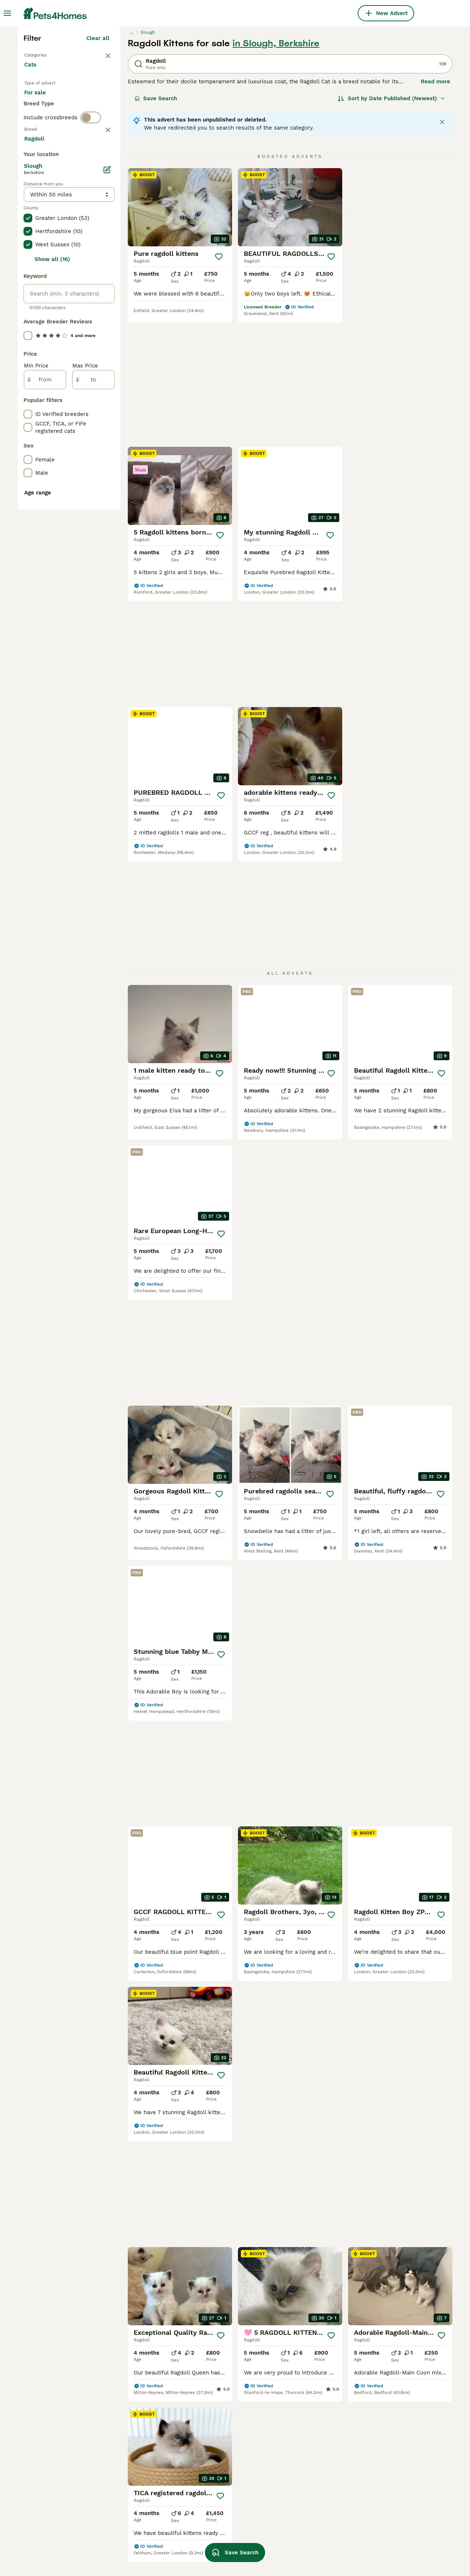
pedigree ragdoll (217, 2443)
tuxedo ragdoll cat (220, 2535)
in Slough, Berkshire (275, 171)
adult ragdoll (126, 2535)
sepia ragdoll (384, 2549)
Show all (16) (52, 583)
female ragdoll (129, 2443)
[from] (45, 704)
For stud (41, 251)
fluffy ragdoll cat (304, 2496)
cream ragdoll (214, 2430)
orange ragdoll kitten (137, 2509)
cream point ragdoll (307, 2456)
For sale (41, 233)
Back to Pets (41, 182)
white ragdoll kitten (222, 2496)
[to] (93, 704)
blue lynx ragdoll (303, 2430)
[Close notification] (442, 250)
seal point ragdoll (133, 2482)
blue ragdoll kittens (307, 2535)
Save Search (155, 226)
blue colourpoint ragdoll (398, 2482)
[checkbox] (28, 332)
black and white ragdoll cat (318, 2443)
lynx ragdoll (211, 2456)
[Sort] (391, 226)
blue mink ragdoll (390, 2522)
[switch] (90, 279)
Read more (435, 209)
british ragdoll (128, 2522)
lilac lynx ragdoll (304, 2469)
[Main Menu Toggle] (7, 13)
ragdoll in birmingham (54, 2509)
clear (102, 294)
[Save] (219, 384)
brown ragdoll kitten (136, 2456)
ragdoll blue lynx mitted (399, 2469)
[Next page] (337, 1912)
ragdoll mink (212, 2482)
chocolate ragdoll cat (138, 2469)
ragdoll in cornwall (50, 2443)
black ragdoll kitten (307, 2509)
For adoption (85, 233)
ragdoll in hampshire (52, 2456)
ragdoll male (127, 2430)
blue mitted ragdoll (392, 2509)
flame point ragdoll (392, 2430)
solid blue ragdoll (304, 2549)
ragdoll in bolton (46, 2535)
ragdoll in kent (44, 2482)
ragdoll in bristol (46, 2469)
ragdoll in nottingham (53, 2430)
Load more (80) (93, 464)
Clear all (97, 166)
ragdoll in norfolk (48, 2549)
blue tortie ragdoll (391, 2535)
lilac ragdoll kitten (306, 2482)
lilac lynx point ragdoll (397, 2496)
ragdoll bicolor (215, 2469)
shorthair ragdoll (132, 2496)
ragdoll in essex (46, 2496)
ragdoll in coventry (49, 2522)
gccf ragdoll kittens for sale (404, 2456)
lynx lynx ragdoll (389, 2443)
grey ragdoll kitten (306, 2522)
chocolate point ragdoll (226, 2522)
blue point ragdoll (133, 2549)
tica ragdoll (211, 2509)
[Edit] (107, 494)
